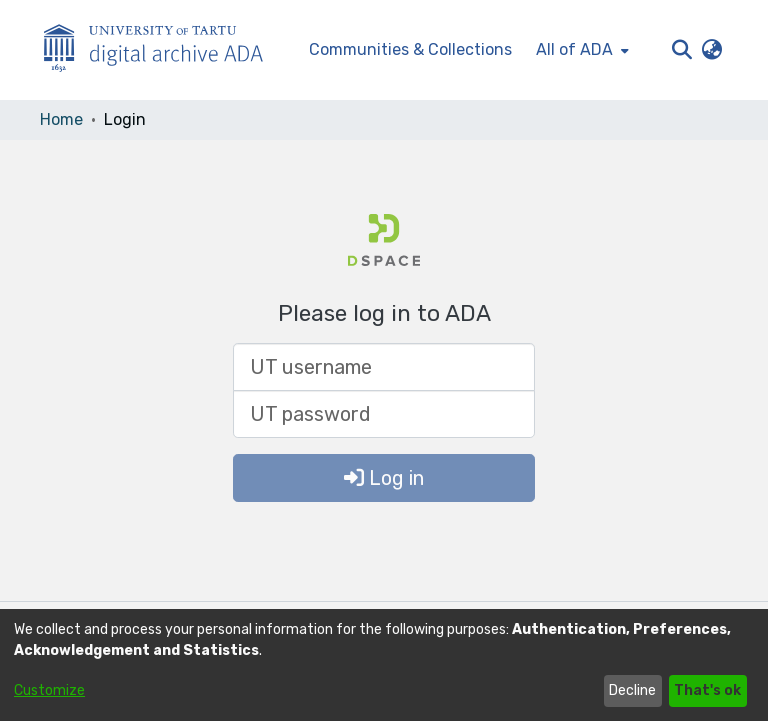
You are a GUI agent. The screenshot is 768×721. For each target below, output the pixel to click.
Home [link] (61, 119)
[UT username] (384, 367)
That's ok (707, 690)
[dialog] (384, 665)
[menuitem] (580, 50)
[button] (681, 50)
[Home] (164, 50)
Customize (49, 690)
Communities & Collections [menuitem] (410, 49)
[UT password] (384, 414)
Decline (632, 690)
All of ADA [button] (574, 49)
